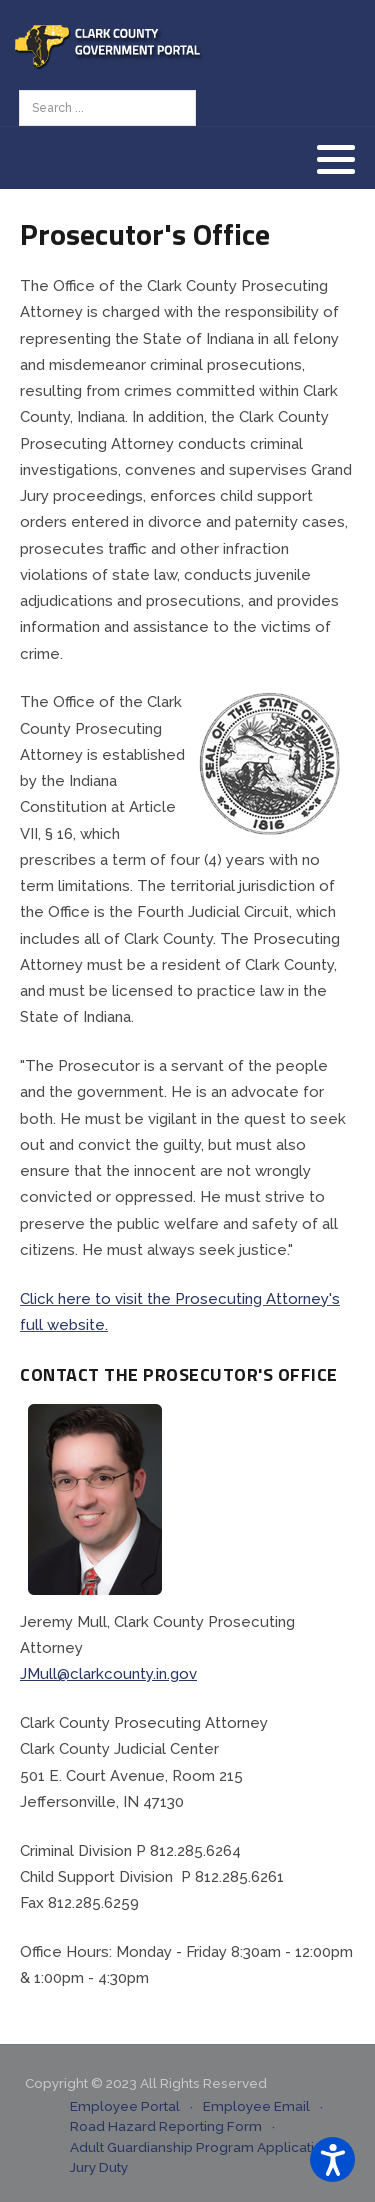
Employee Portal (125, 2106)
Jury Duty (99, 2167)
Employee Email (256, 2106)
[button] (336, 159)
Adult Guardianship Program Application (200, 2147)
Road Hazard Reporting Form (166, 2126)
